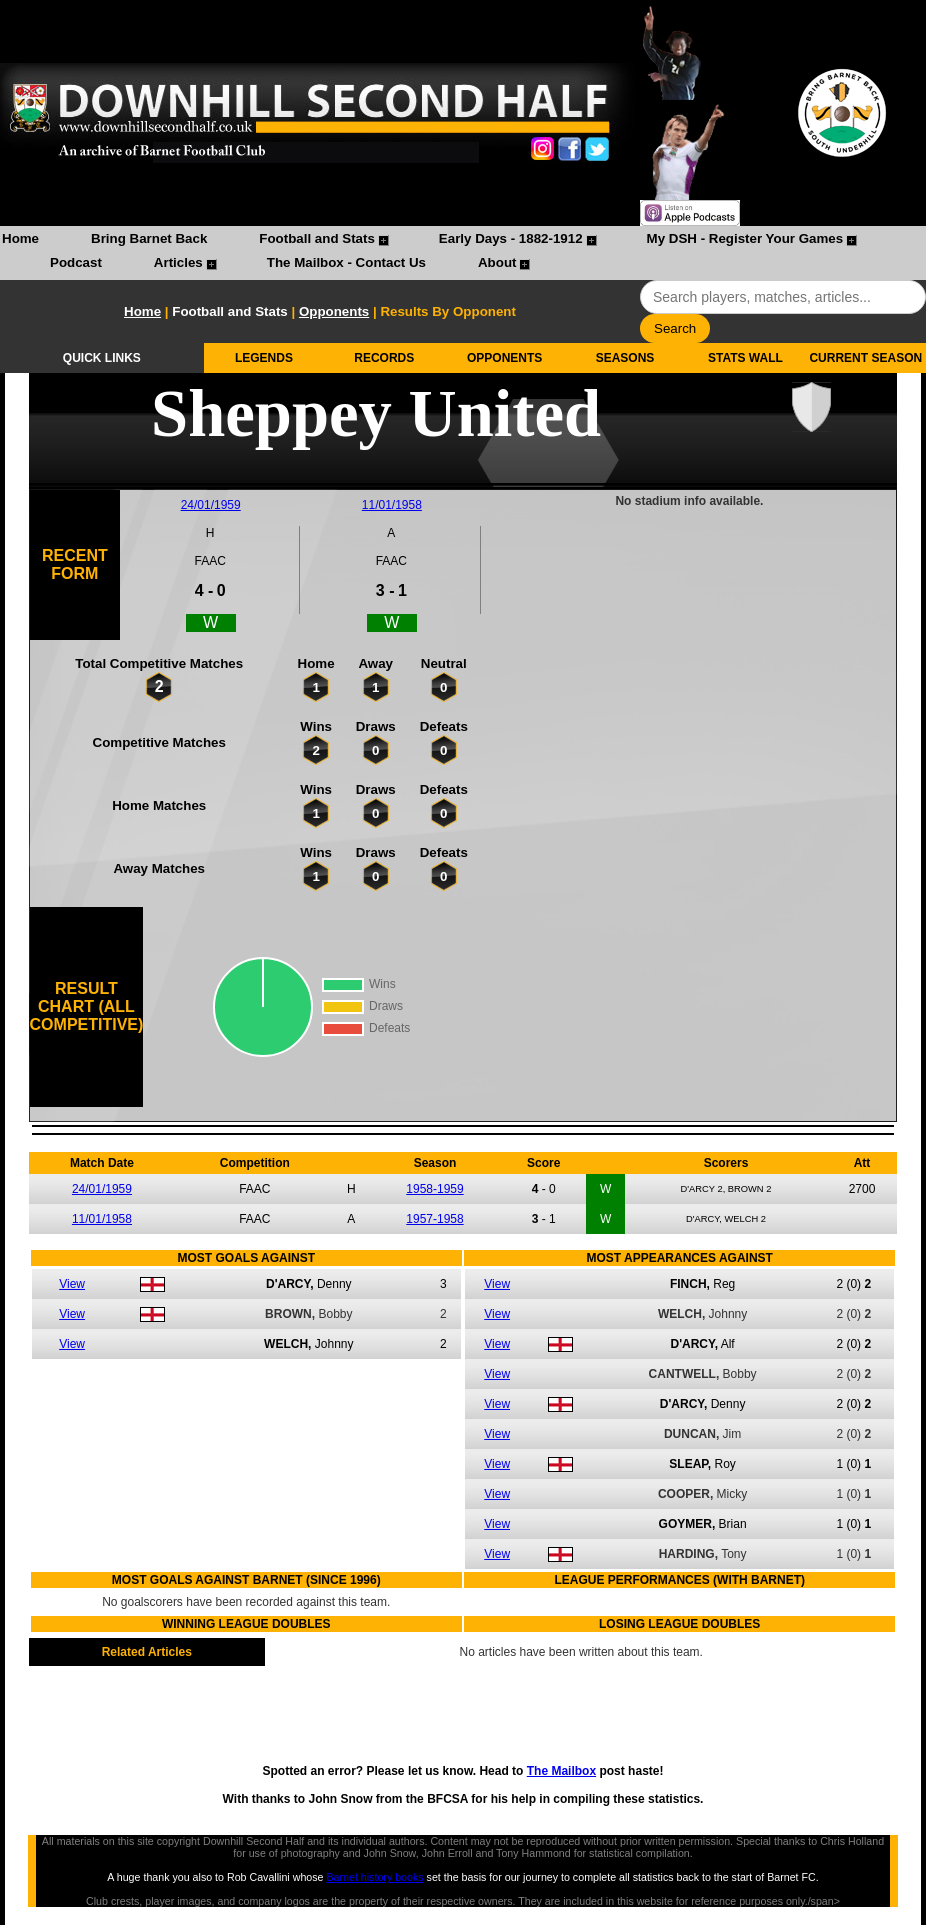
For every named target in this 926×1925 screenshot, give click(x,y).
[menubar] (463, 253)
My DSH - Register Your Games (745, 238)
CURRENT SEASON (865, 358)
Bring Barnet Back (149, 238)
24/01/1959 (211, 505)
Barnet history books (374, 1877)
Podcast (76, 262)
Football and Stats (317, 238)
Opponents (334, 311)
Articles (178, 262)
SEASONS (625, 358)
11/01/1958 (392, 505)
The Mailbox (561, 1771)
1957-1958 (434, 1219)
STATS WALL (745, 358)
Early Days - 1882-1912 (511, 238)
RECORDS (384, 358)
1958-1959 (434, 1189)
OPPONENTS (504, 358)
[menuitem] (20, 241)
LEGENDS (264, 358)
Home (20, 238)
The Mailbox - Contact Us (346, 262)
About (497, 262)
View (72, 1284)
